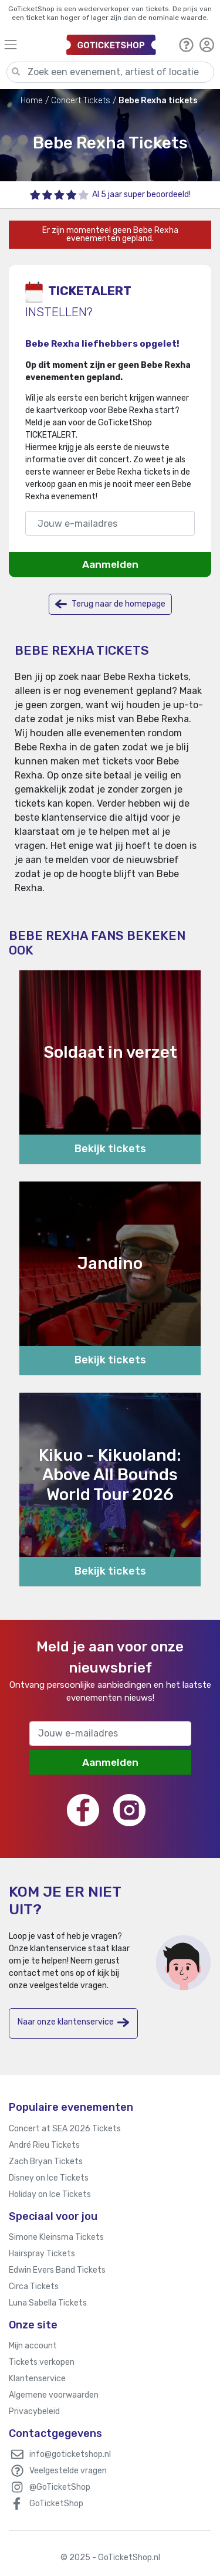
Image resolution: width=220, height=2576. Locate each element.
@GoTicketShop (59, 2487)
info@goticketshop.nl (70, 2454)
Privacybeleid (34, 2411)
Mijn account (33, 2346)
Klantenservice (37, 2379)
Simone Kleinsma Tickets (56, 2237)
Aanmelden (110, 564)
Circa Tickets (34, 2286)
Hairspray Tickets (42, 2254)
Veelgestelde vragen (68, 2471)
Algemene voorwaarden (54, 2395)
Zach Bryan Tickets (46, 2162)
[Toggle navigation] (30, 44)
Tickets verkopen (42, 2362)
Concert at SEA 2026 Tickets (65, 2129)
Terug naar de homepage (110, 604)
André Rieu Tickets (44, 2145)
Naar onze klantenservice (73, 2022)
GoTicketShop (56, 2504)
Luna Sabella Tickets (48, 2303)
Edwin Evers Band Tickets (57, 2270)
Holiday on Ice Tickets (50, 2194)
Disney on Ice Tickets (49, 2178)
